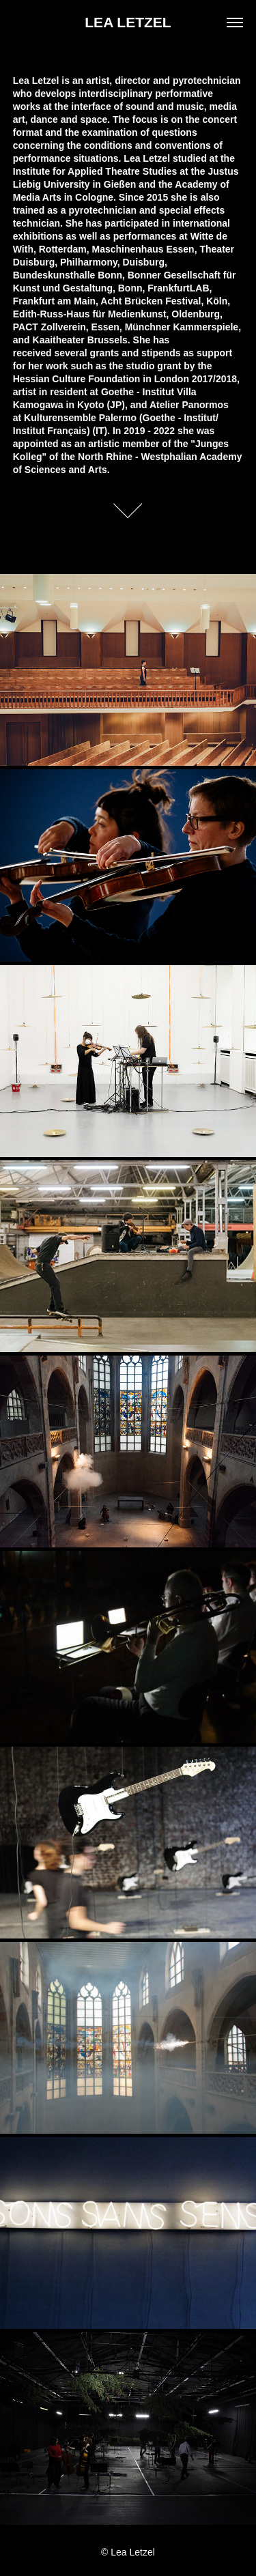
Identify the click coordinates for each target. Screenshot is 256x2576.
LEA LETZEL (128, 22)
